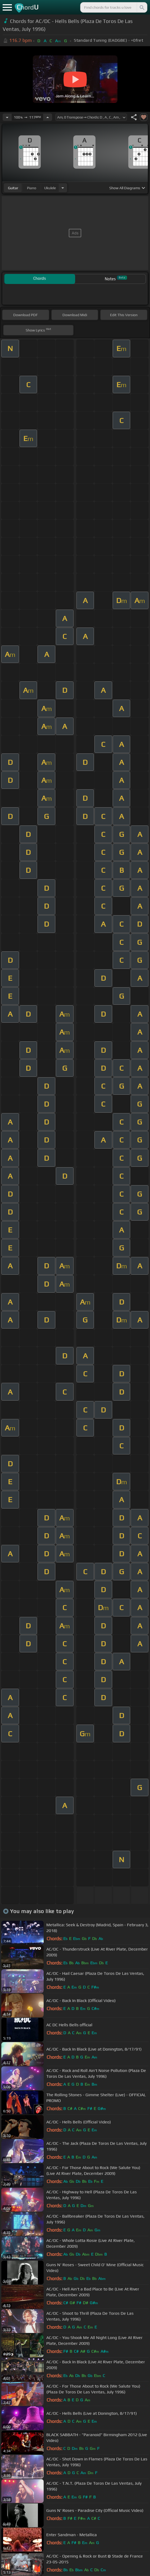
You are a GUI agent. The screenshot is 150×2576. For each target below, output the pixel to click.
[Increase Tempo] (47, 117)
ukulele (50, 188)
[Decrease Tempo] (7, 117)
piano (31, 188)
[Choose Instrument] (63, 188)
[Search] (141, 7)
